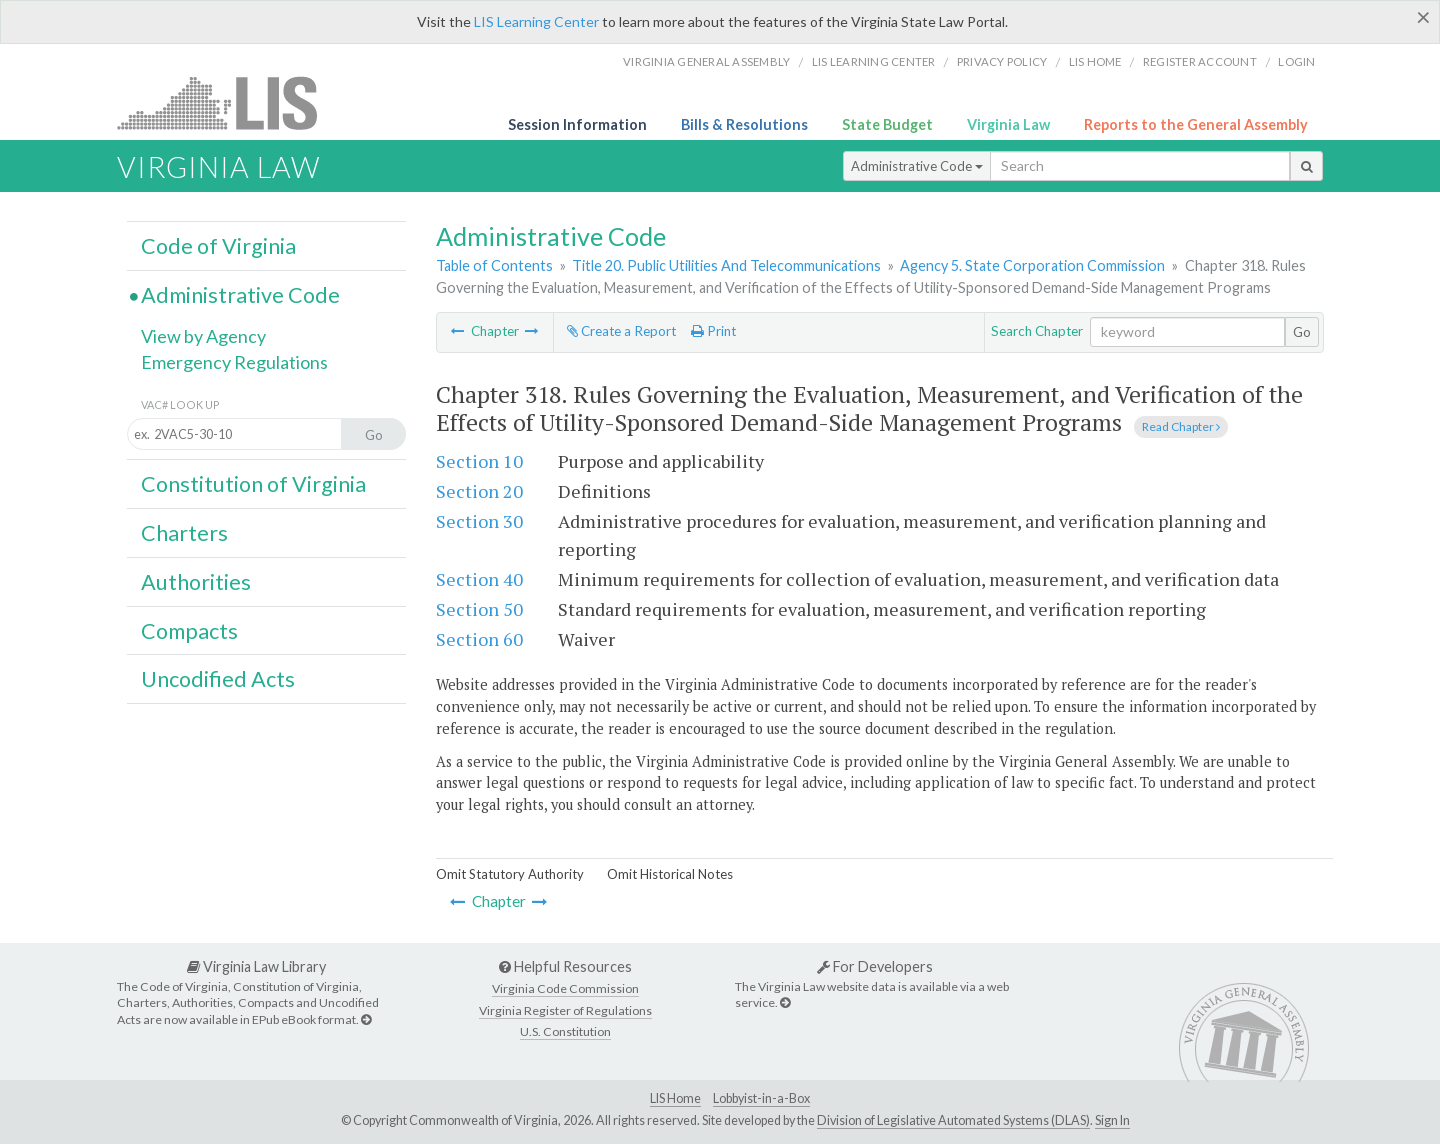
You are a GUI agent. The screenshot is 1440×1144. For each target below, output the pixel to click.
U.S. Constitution (565, 1031)
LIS (228, 102)
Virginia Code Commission (565, 988)
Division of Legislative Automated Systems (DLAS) (953, 1120)
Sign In (1112, 1120)
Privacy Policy (1002, 61)
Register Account (1200, 61)
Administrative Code (917, 166)
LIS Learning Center (536, 21)
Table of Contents (494, 265)
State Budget (887, 124)
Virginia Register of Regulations (565, 1010)
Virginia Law (1008, 124)
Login (1296, 61)
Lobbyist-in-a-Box (761, 1098)
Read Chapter (1181, 426)
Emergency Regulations (234, 362)
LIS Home (675, 1098)
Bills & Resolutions (744, 124)
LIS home (1095, 61)
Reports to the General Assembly (1196, 124)
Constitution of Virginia (253, 484)
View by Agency (203, 336)
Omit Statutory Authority (510, 874)
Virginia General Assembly (706, 61)
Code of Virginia (218, 246)
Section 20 (479, 491)
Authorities (196, 582)
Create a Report (621, 331)
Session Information (577, 124)
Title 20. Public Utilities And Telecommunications (726, 265)
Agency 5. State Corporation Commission (1032, 265)
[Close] (1423, 17)
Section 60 (479, 639)
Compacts (189, 631)
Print (713, 331)
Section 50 (479, 609)
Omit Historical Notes (670, 874)
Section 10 (479, 461)
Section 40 (479, 579)
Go (1302, 332)
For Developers (875, 966)
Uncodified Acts (218, 679)
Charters (184, 533)
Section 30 (479, 521)
